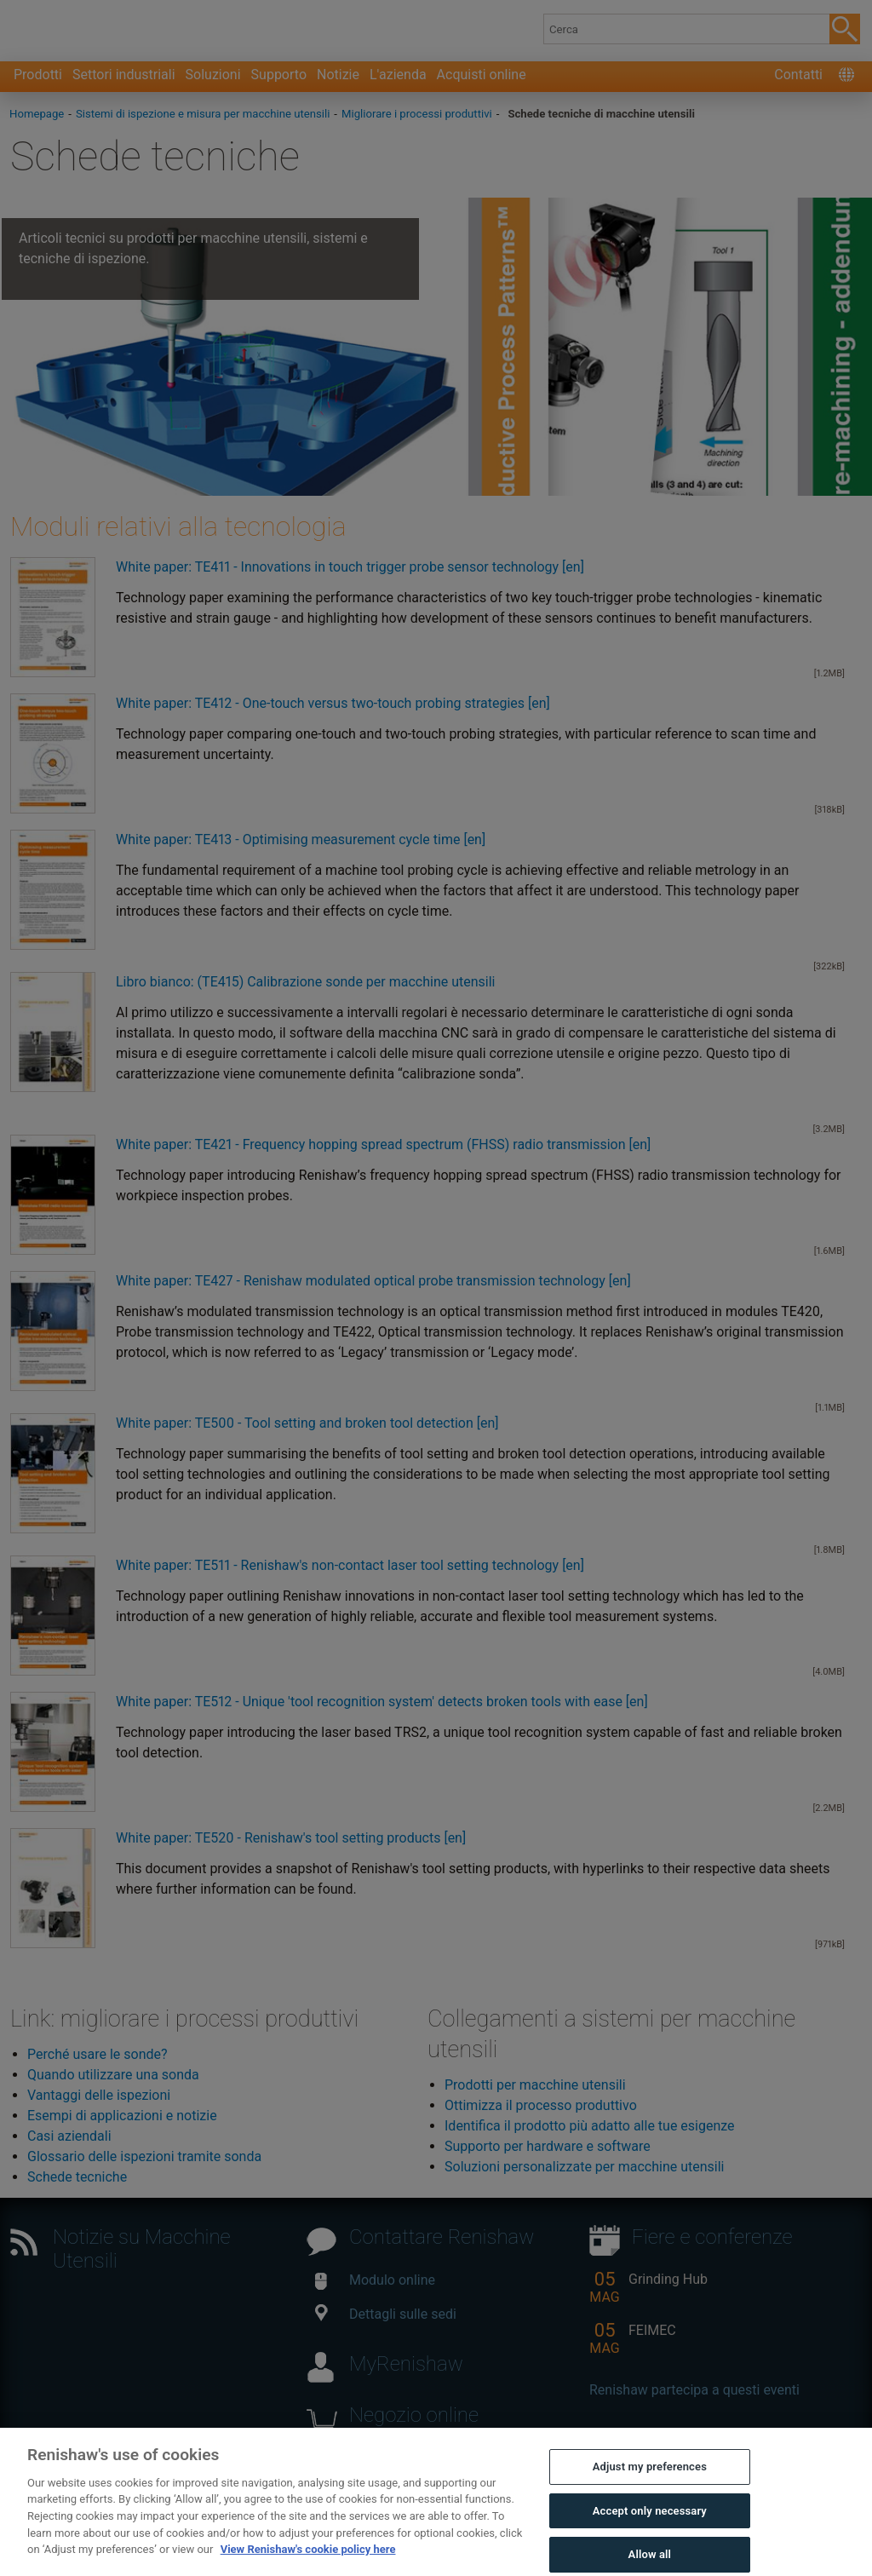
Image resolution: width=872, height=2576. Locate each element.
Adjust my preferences (650, 2491)
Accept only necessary (650, 2534)
